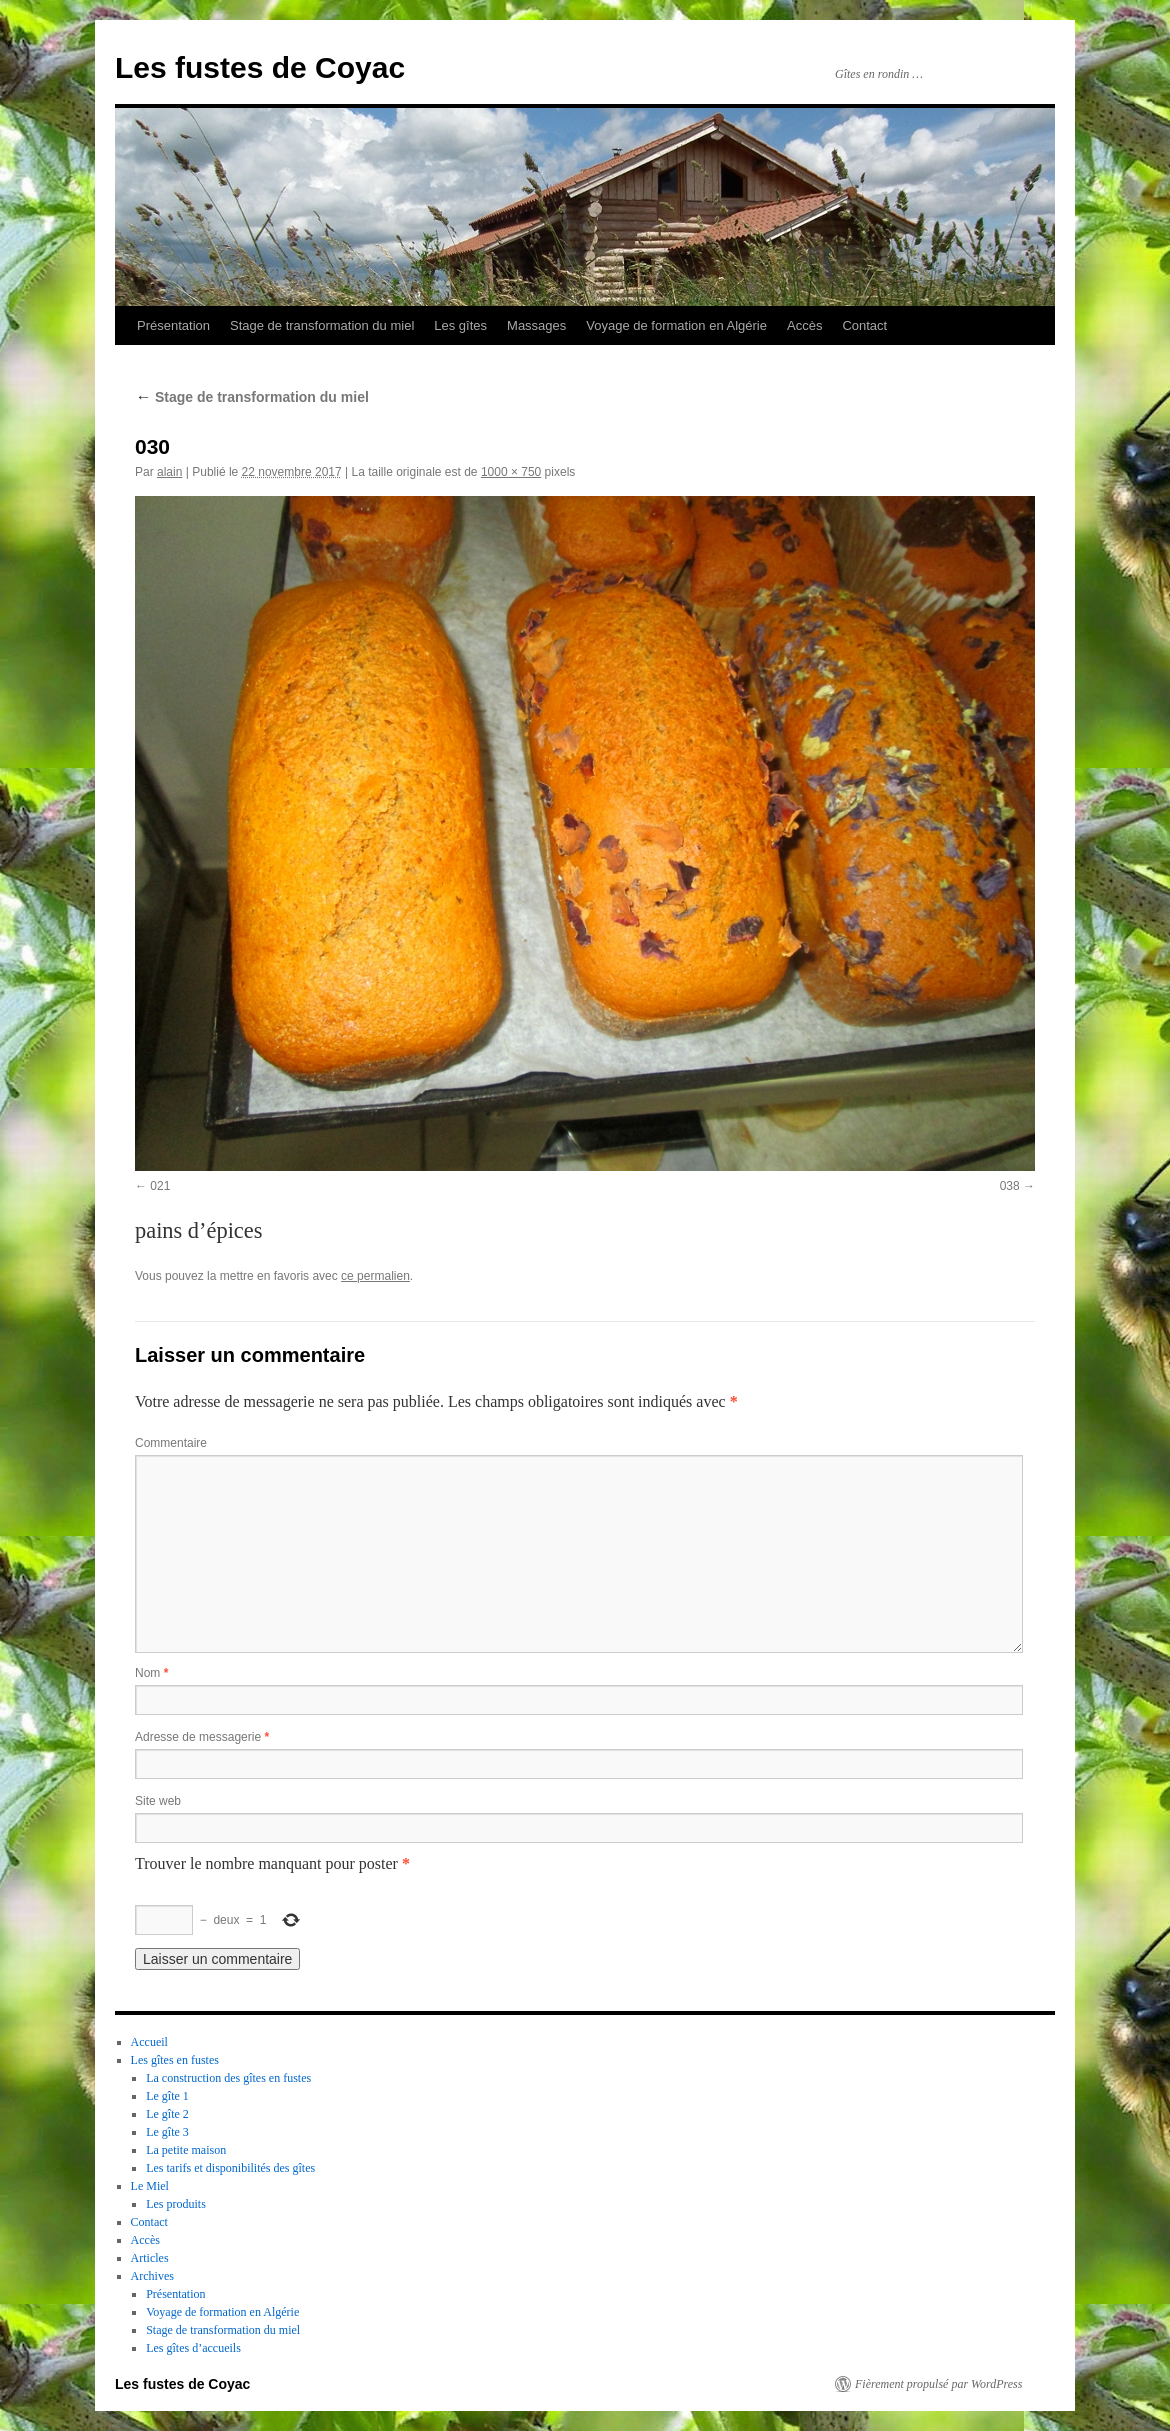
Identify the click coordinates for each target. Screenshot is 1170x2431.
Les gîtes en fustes (175, 2060)
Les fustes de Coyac (260, 67)
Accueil (149, 2042)
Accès (804, 325)
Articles (150, 2258)
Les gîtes (460, 325)
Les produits (176, 2204)
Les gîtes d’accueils (193, 2348)
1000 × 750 (511, 472)
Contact (864, 325)
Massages (536, 325)
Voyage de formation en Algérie (676, 325)
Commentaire (171, 1443)
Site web (158, 1801)
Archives (152, 2276)
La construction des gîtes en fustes (228, 2078)
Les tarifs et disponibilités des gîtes (230, 2168)
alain (169, 472)
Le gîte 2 (167, 2114)
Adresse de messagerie (202, 1737)
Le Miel (150, 2186)
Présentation (173, 325)
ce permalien (375, 1276)
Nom (151, 1673)
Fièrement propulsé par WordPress (938, 2384)
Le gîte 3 (167, 2132)
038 (1010, 1186)
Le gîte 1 (167, 2096)
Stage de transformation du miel (322, 325)
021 (160, 1186)
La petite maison (186, 2150)
